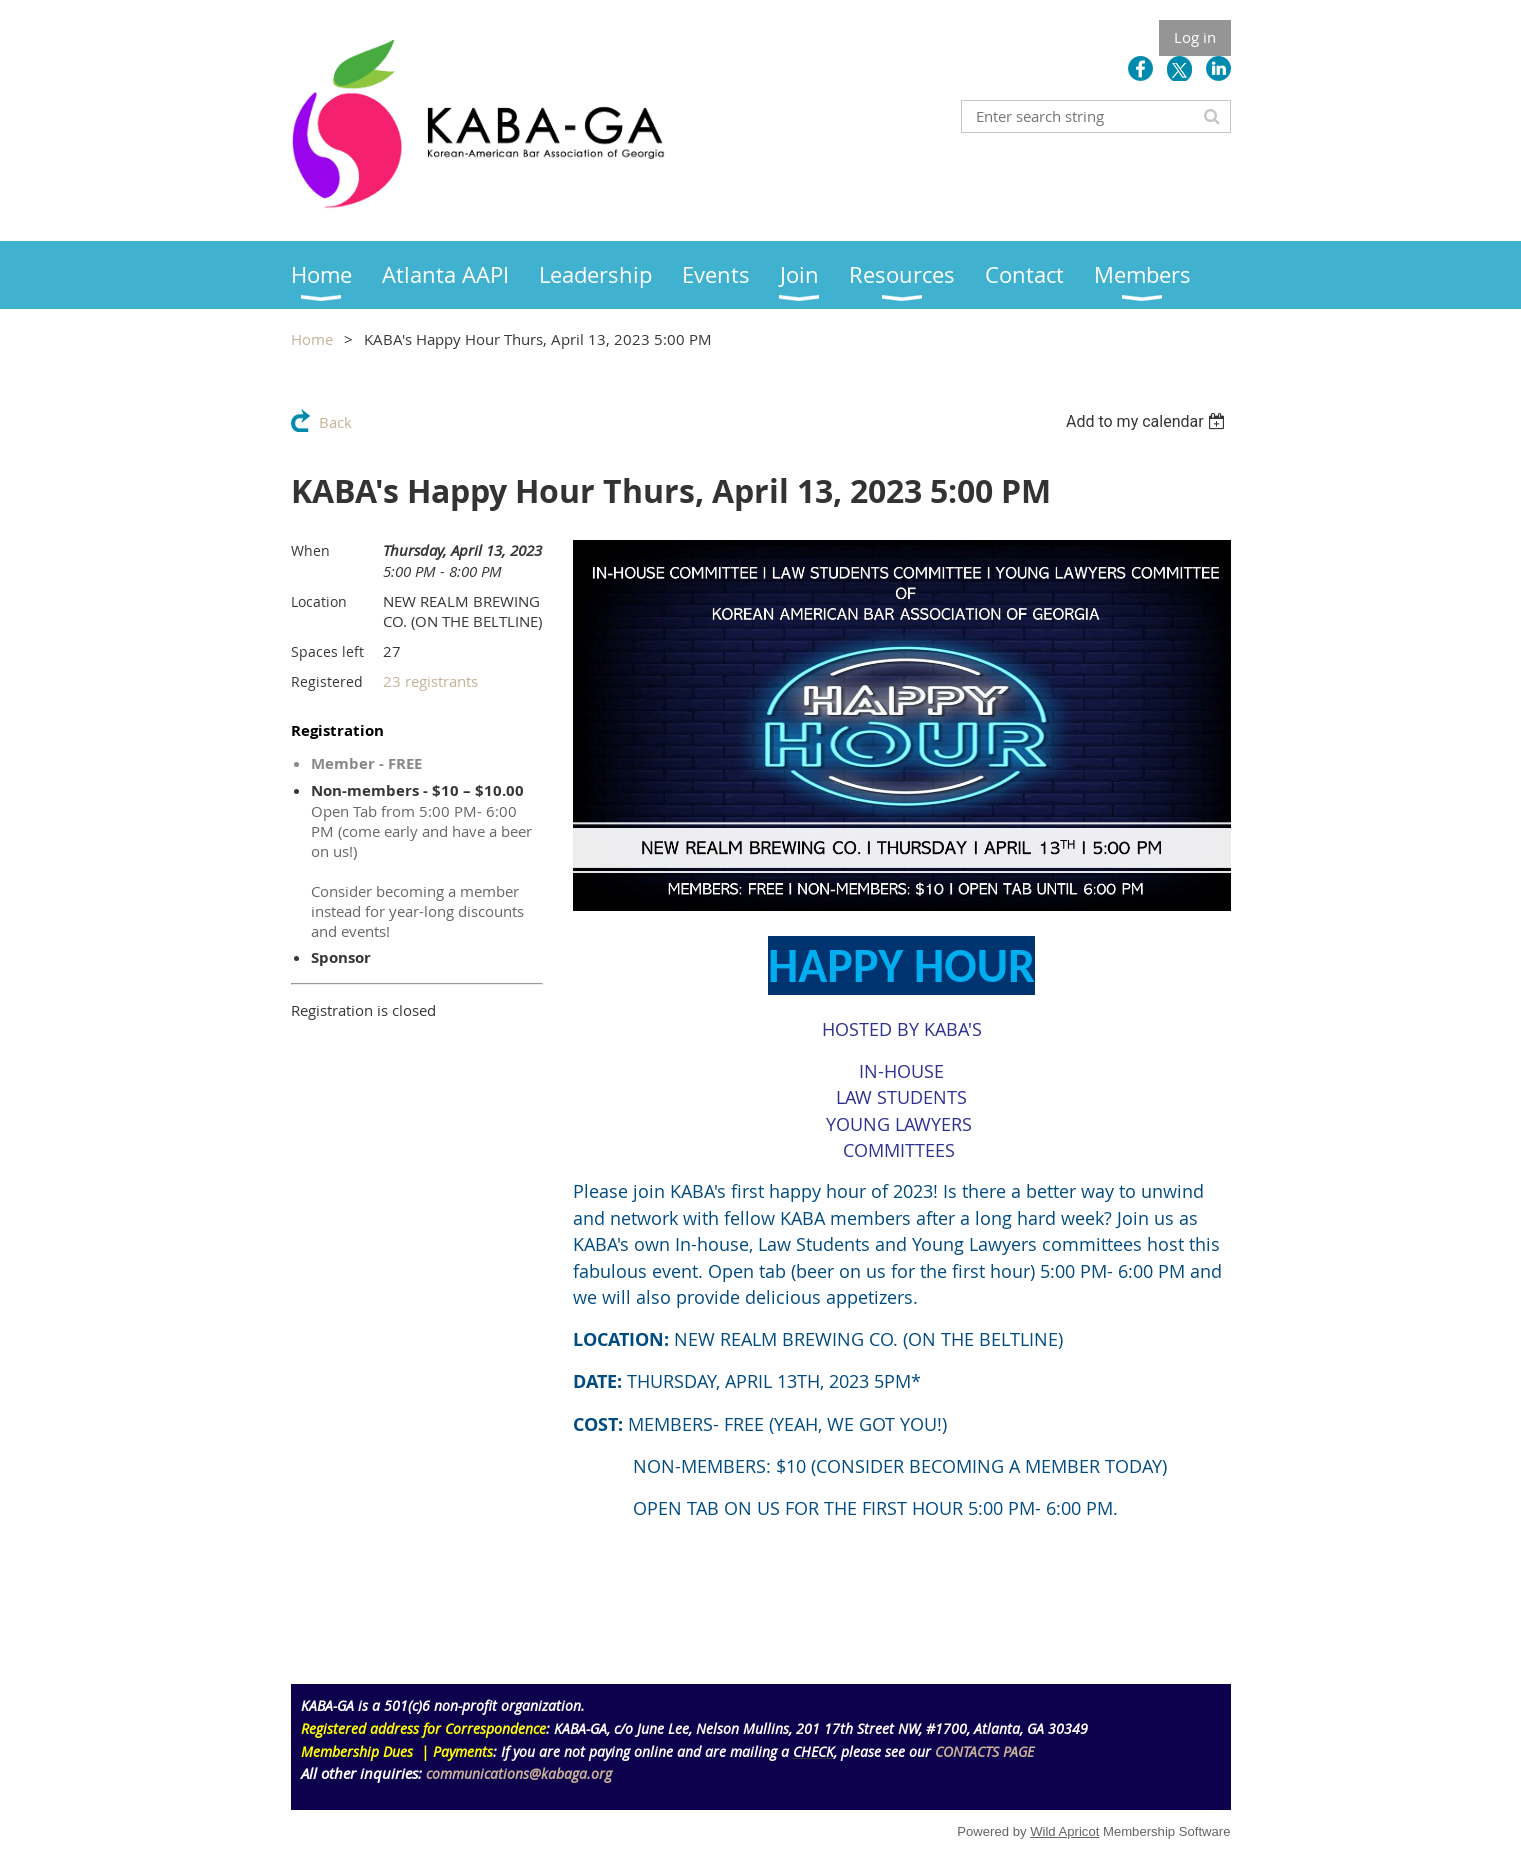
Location (319, 601)
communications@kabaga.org (519, 1773)
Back (335, 422)
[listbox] (1148, 421)
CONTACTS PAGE (984, 1751)
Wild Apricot (1064, 1831)
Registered (327, 681)
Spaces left (327, 651)
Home (312, 339)
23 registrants (430, 681)
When (310, 550)
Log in (1195, 37)
